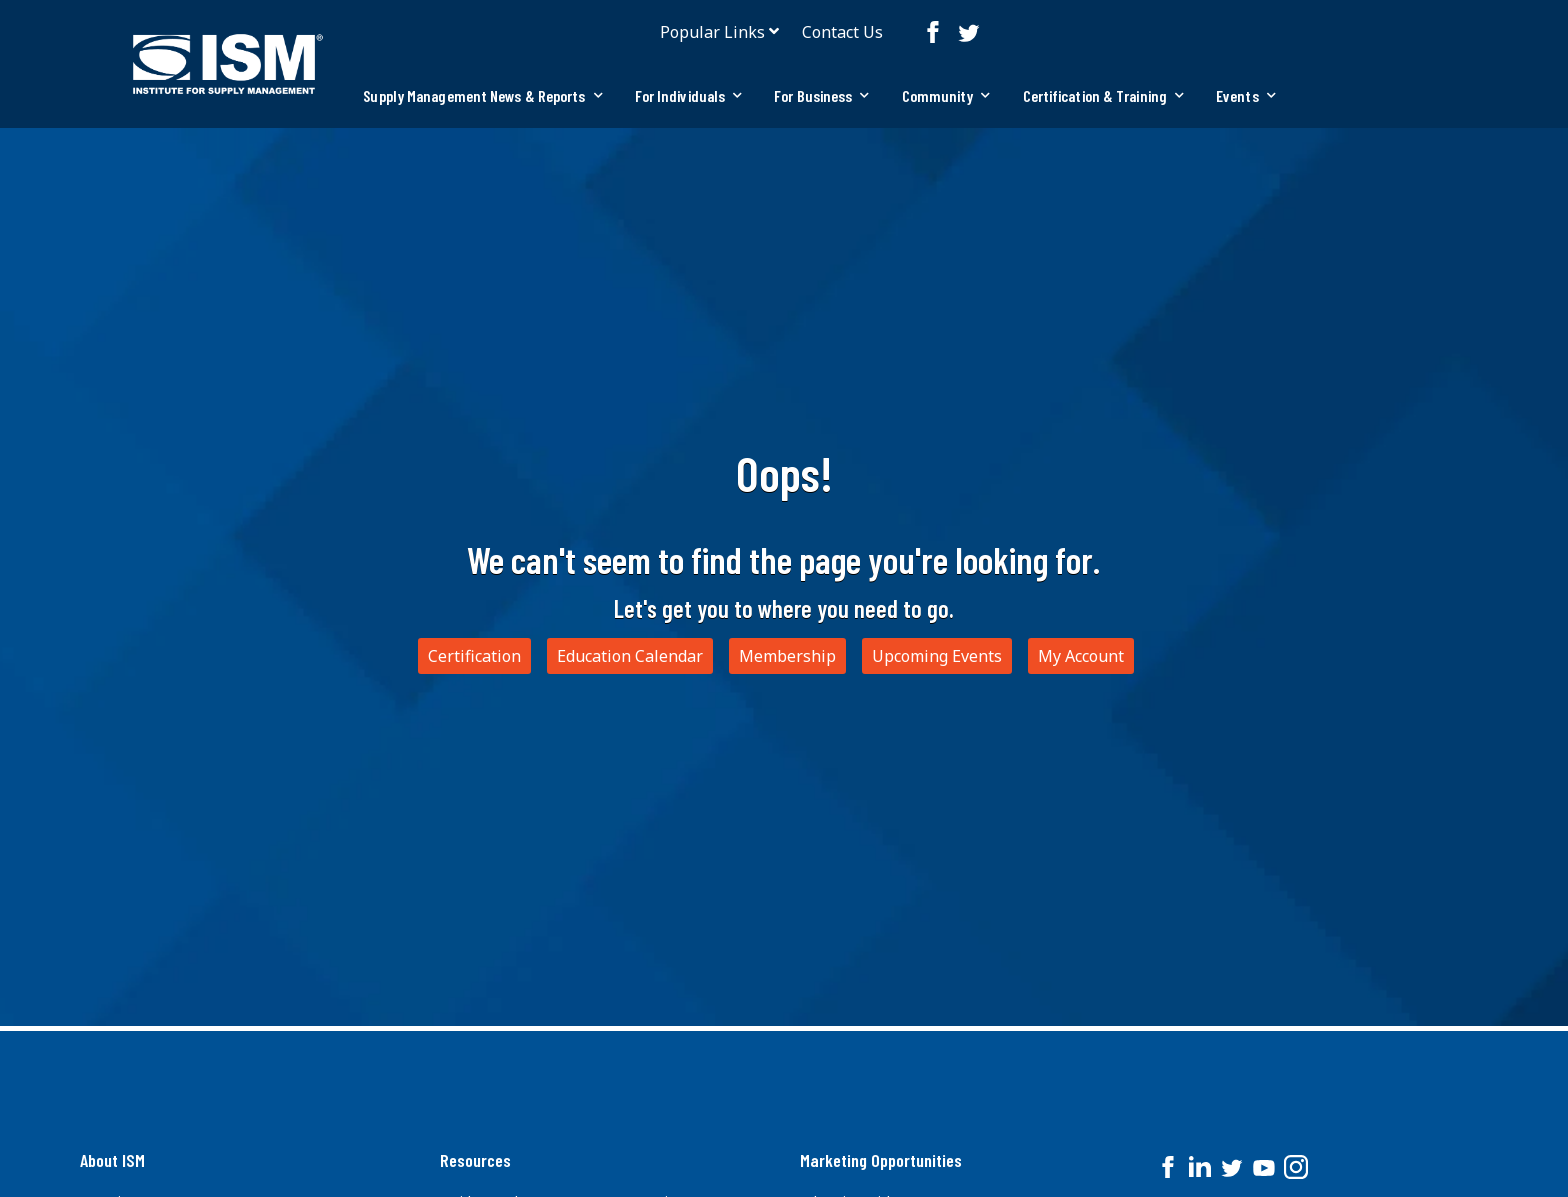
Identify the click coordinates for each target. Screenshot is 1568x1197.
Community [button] (946, 95)
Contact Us (842, 32)
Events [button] (1246, 95)
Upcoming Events (937, 656)
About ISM (112, 1160)
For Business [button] (821, 95)
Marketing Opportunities (881, 1160)
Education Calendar (630, 656)
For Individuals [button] (689, 95)
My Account (1081, 656)
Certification (474, 656)
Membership (787, 656)
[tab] (482, 96)
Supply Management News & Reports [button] (482, 95)
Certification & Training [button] (1104, 95)
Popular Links (712, 32)
